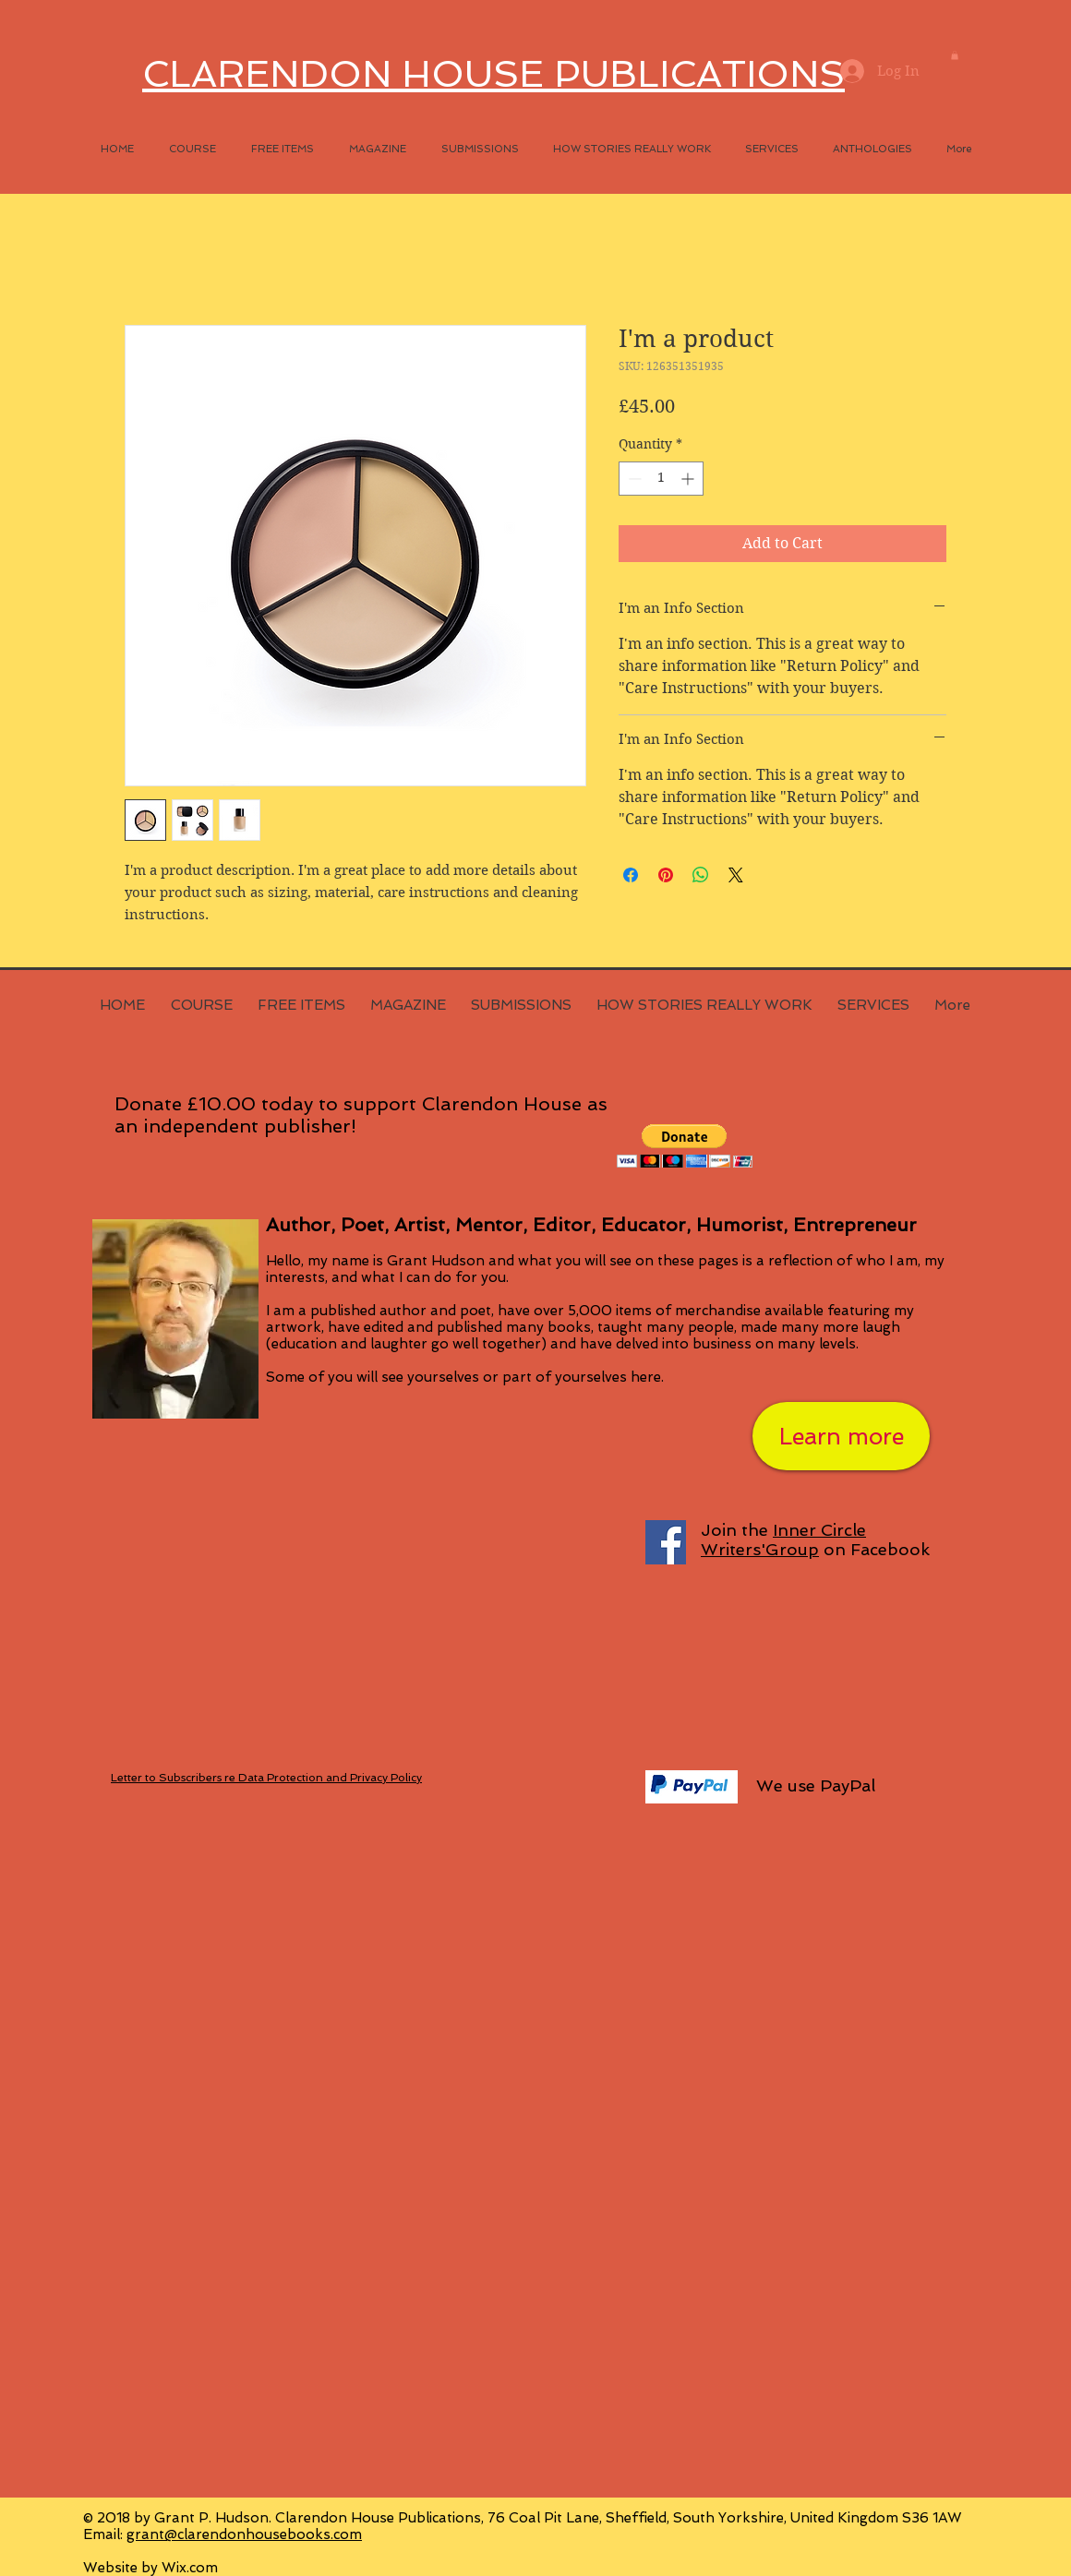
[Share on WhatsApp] (701, 875)
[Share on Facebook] (631, 875)
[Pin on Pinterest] (666, 875)
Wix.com (190, 2567)
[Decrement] (632, 478)
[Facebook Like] (734, 2157)
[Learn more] (841, 1436)
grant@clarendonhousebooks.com (244, 2534)
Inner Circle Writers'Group (783, 1539)
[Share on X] (736, 875)
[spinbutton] (661, 478)
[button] (954, 55)
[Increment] (689, 478)
